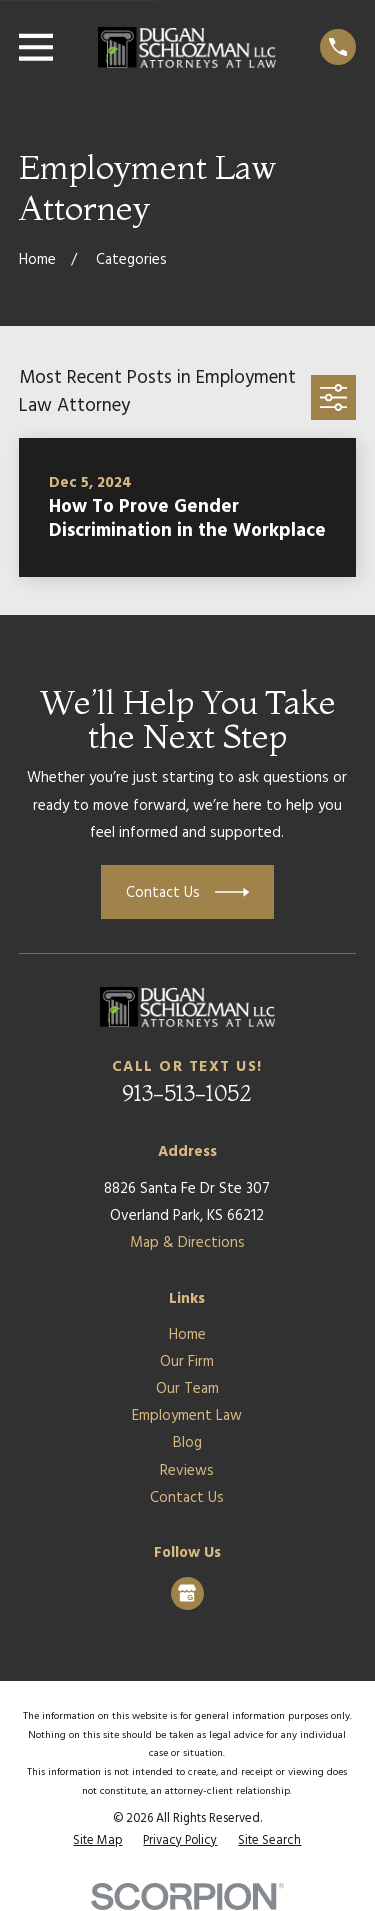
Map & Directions (187, 1243)
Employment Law (187, 1416)
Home (187, 1335)
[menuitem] (97, 1841)
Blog (187, 1443)
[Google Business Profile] (187, 1593)
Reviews (187, 1471)
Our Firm (187, 1362)
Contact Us (187, 1498)
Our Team (187, 1389)
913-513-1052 (187, 1093)
